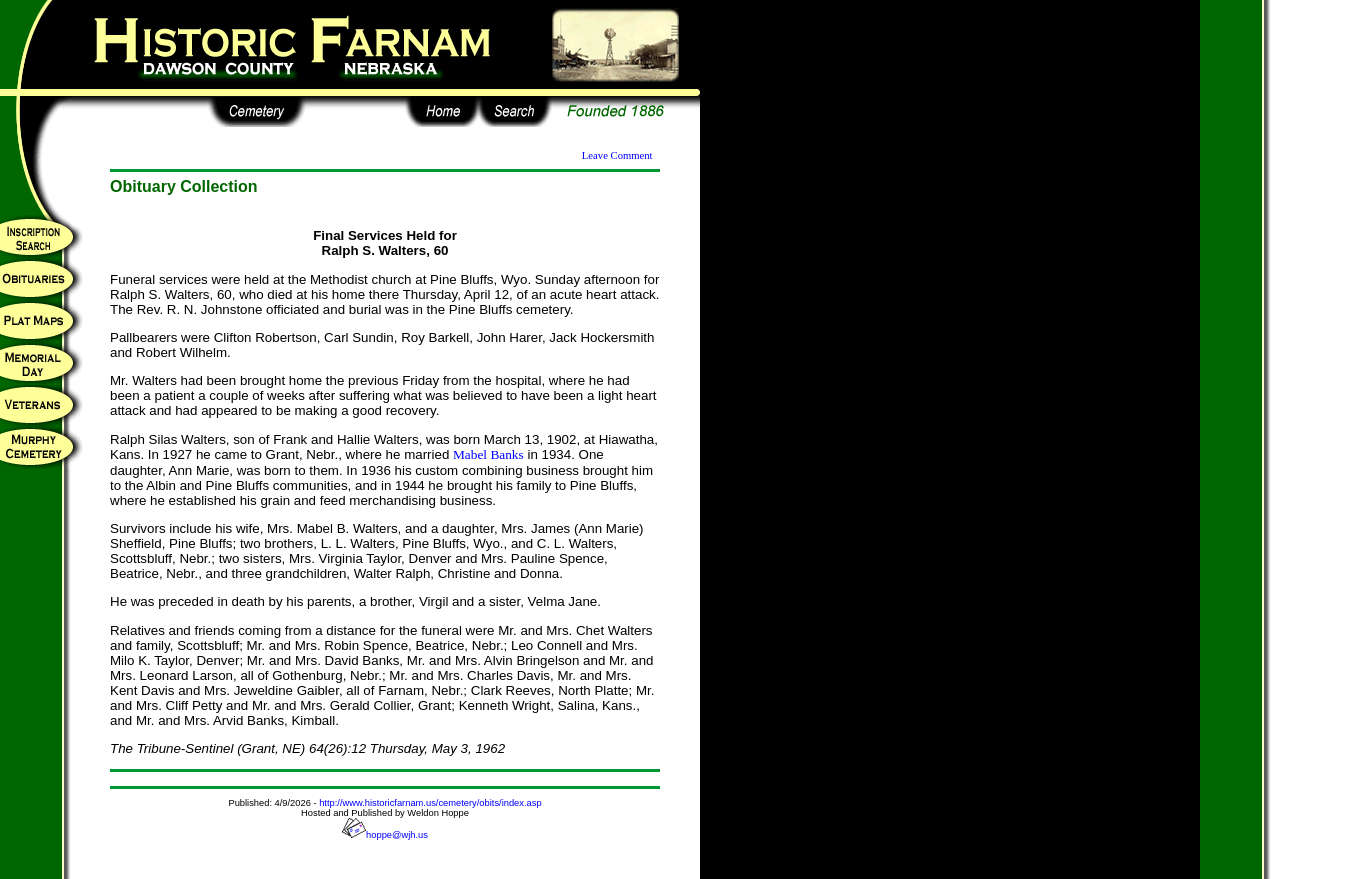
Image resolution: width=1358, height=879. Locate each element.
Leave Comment (617, 155)
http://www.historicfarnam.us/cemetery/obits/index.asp (430, 803)
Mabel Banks (488, 454)
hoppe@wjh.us (385, 835)
